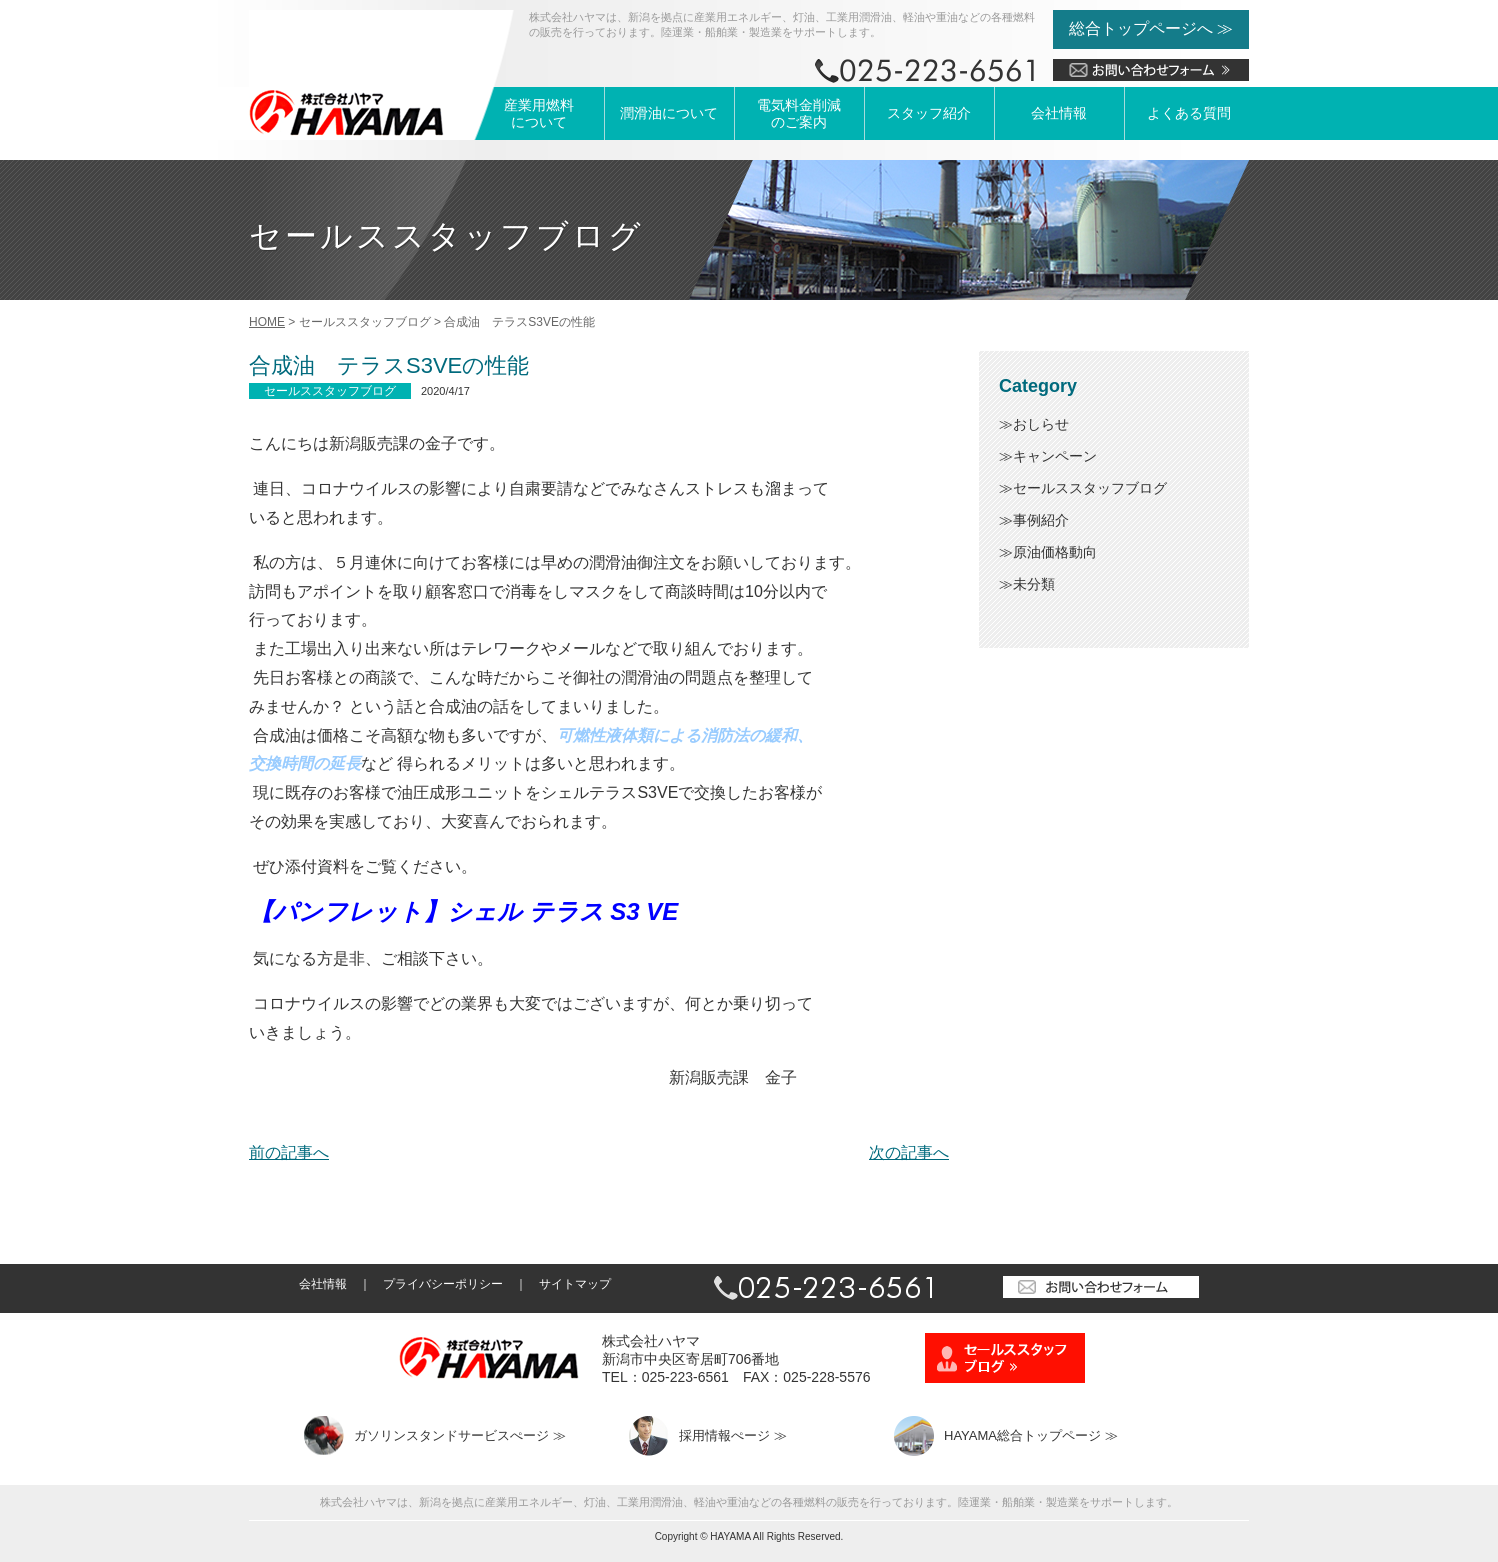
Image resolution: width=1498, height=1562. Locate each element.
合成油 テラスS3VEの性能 (389, 365)
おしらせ (1041, 424)
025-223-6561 (685, 1377)
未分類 (1034, 584)
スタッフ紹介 (929, 113)
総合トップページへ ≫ (1151, 28)
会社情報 (1059, 113)
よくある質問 (1189, 113)
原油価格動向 (1055, 552)
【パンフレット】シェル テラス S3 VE (463, 911)
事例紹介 (1041, 520)
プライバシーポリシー (443, 1284)
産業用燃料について (539, 113)
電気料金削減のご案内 (799, 113)
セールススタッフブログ (1090, 488)
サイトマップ (575, 1284)
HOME (267, 322)
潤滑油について (669, 113)
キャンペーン (1055, 456)
